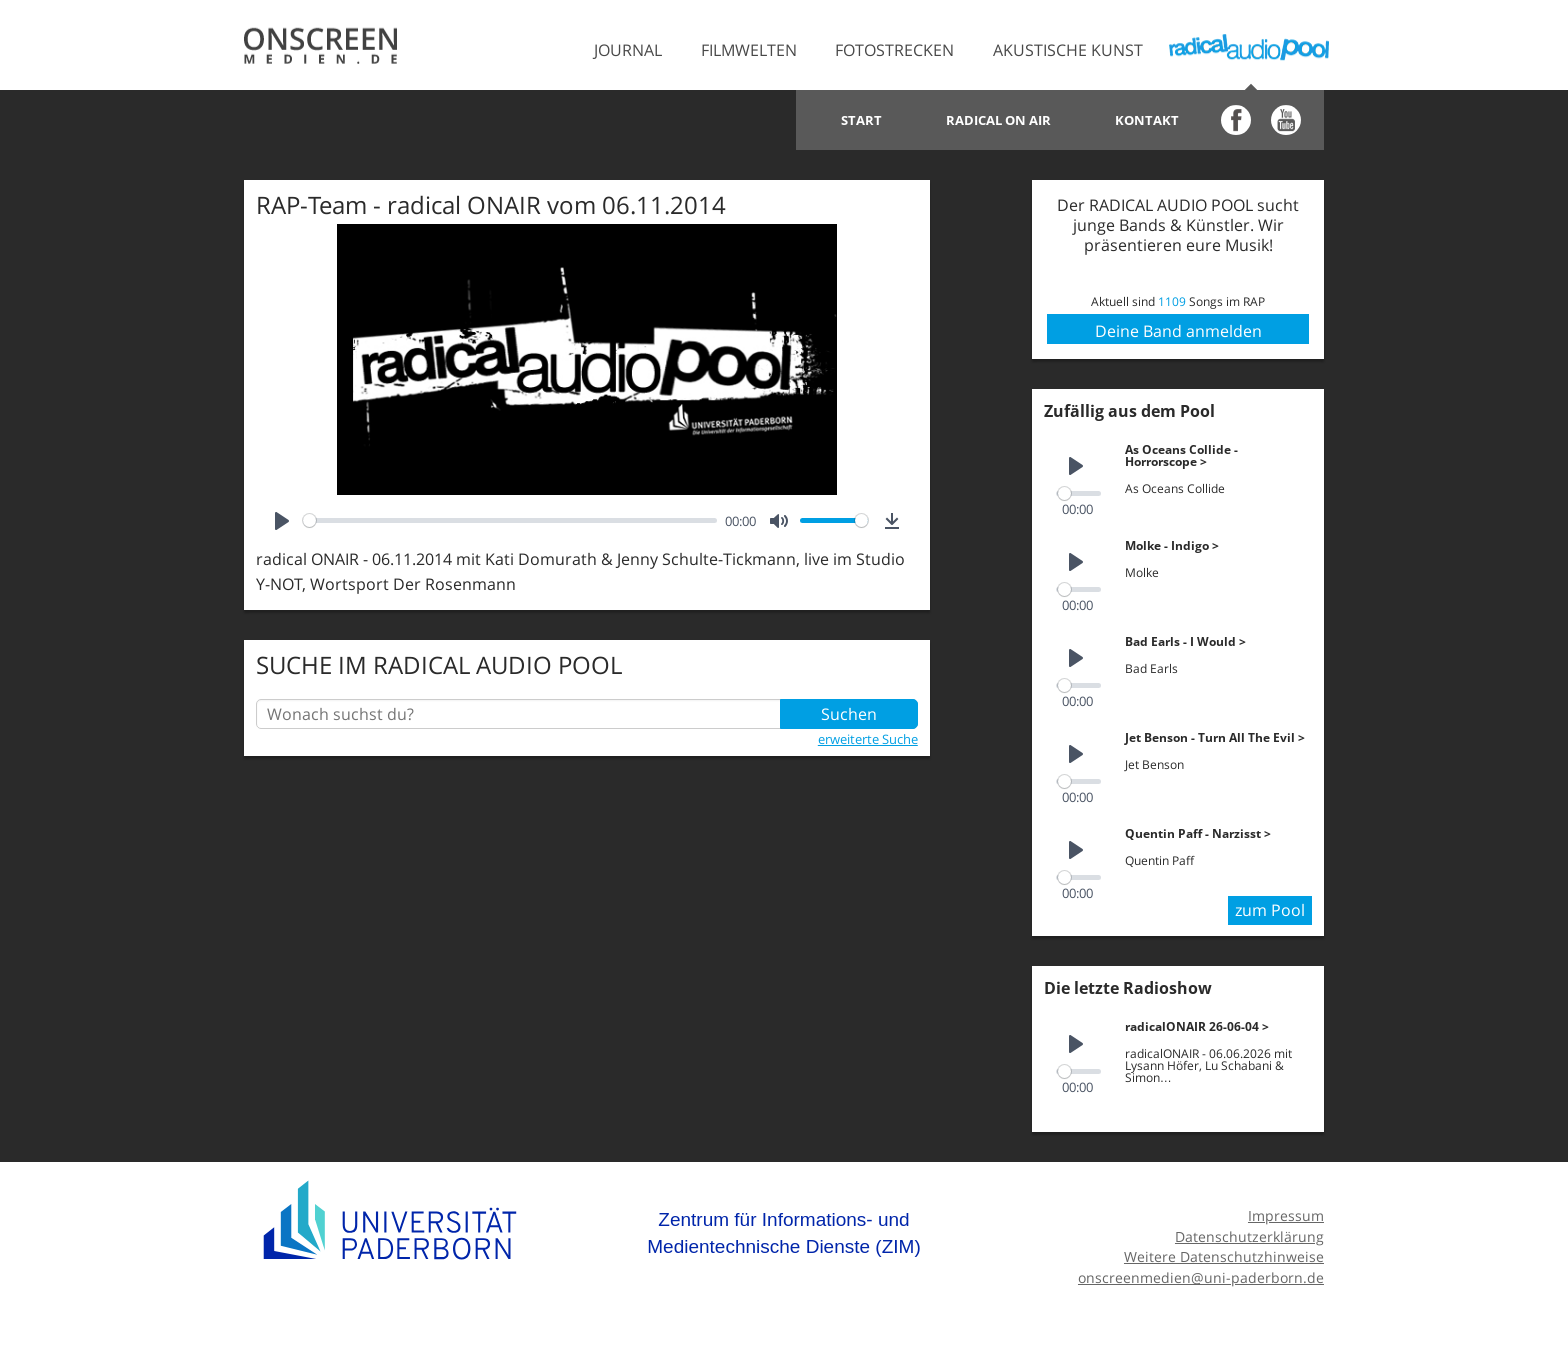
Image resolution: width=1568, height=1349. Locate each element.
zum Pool (1270, 910)
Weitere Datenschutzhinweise (1224, 1256)
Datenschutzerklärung (1249, 1236)
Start (861, 120)
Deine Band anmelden (1178, 331)
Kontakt (1147, 120)
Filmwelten (749, 50)
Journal (628, 50)
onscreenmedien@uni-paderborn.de (1201, 1277)
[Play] (282, 521)
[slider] (510, 520)
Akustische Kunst (1068, 50)
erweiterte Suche (868, 739)
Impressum (1286, 1215)
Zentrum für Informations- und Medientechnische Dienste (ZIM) (784, 1233)
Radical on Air (998, 120)
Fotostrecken (894, 50)
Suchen (849, 714)
